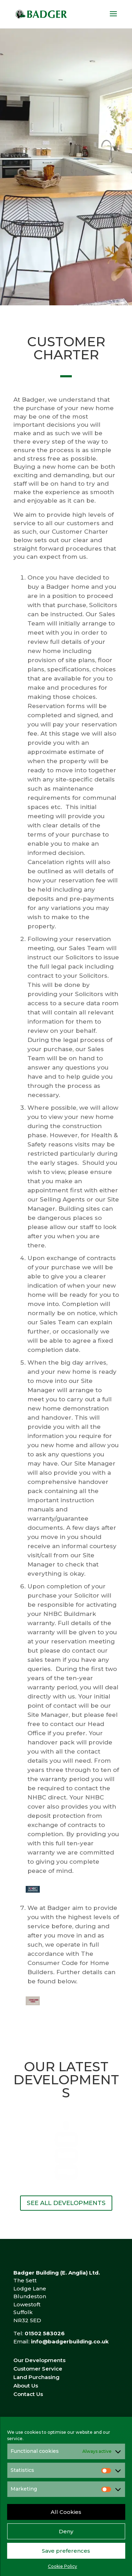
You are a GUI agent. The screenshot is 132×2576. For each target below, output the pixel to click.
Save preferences (66, 2550)
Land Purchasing (36, 2377)
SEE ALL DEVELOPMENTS (66, 2202)
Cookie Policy (62, 2566)
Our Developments (39, 2360)
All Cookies (66, 2512)
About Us (25, 2385)
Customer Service (37, 2368)
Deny (66, 2531)
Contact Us (28, 2394)
